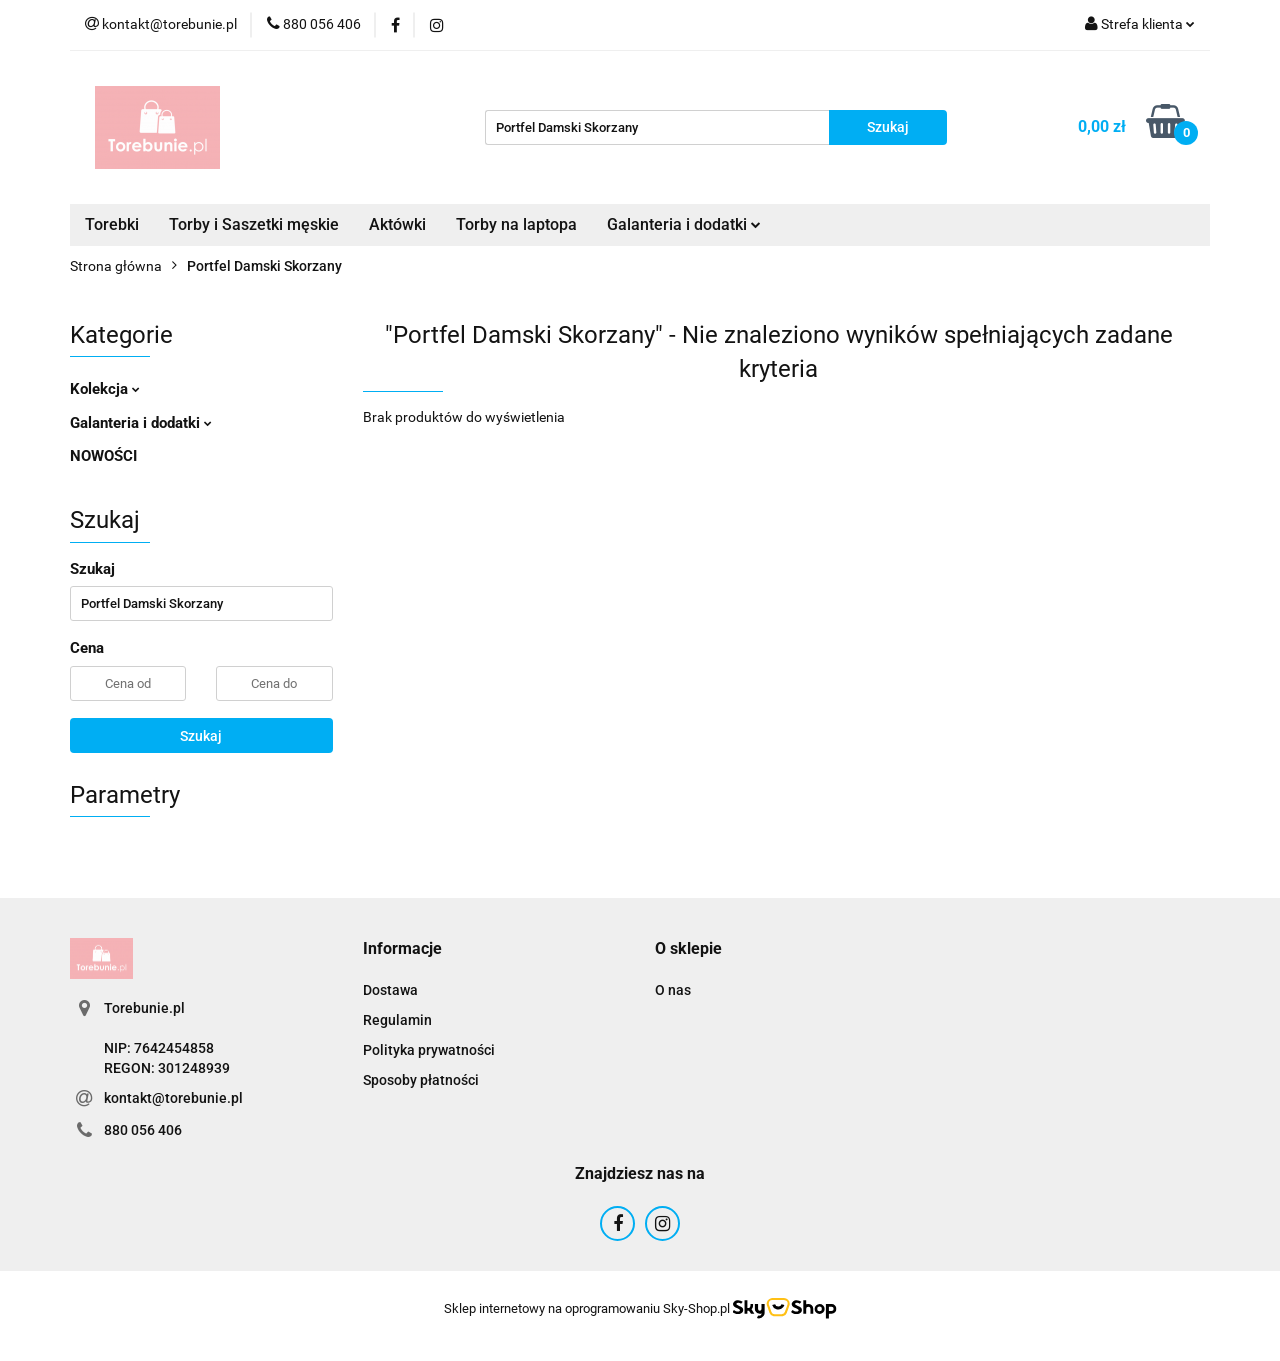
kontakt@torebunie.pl (173, 1098)
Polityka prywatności (429, 1050)
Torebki (112, 224)
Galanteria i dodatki (684, 224)
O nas (673, 990)
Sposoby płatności (421, 1080)
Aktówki (397, 224)
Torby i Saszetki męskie (254, 224)
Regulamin (397, 1020)
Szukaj (201, 736)
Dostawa (390, 990)
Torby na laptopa (516, 224)
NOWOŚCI (103, 456)
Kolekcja (105, 389)
